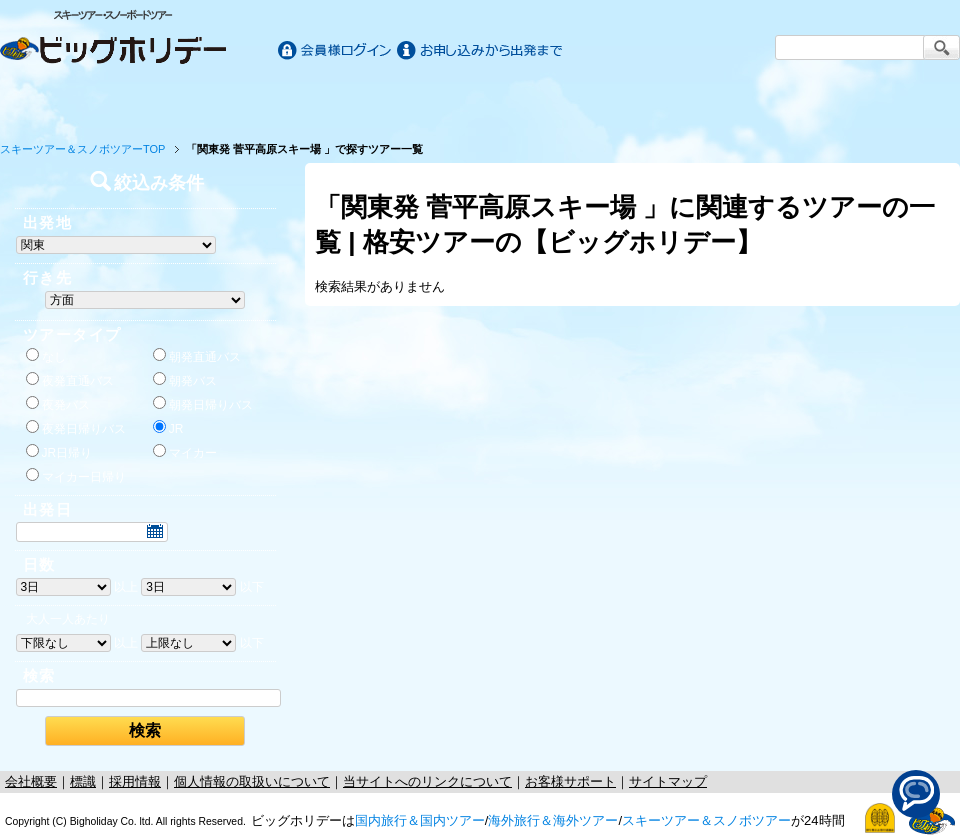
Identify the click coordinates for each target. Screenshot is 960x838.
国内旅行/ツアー (242, 102)
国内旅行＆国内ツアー (420, 820)
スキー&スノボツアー (718, 102)
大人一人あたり (68, 619)
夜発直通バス (70, 380)
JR (168, 428)
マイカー (185, 452)
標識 (83, 781)
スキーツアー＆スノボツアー (706, 820)
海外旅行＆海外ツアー (553, 820)
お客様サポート (898, 102)
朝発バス (185, 380)
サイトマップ (668, 781)
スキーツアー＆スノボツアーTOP (82, 149)
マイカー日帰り (76, 476)
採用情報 (135, 781)
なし (46, 356)
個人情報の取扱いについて (252, 781)
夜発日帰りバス (76, 428)
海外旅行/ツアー (480, 102)
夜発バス (58, 404)
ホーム (61, 102)
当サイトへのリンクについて (427, 781)
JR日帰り (59, 452)
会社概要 (31, 781)
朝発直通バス (197, 356)
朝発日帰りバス (203, 404)
